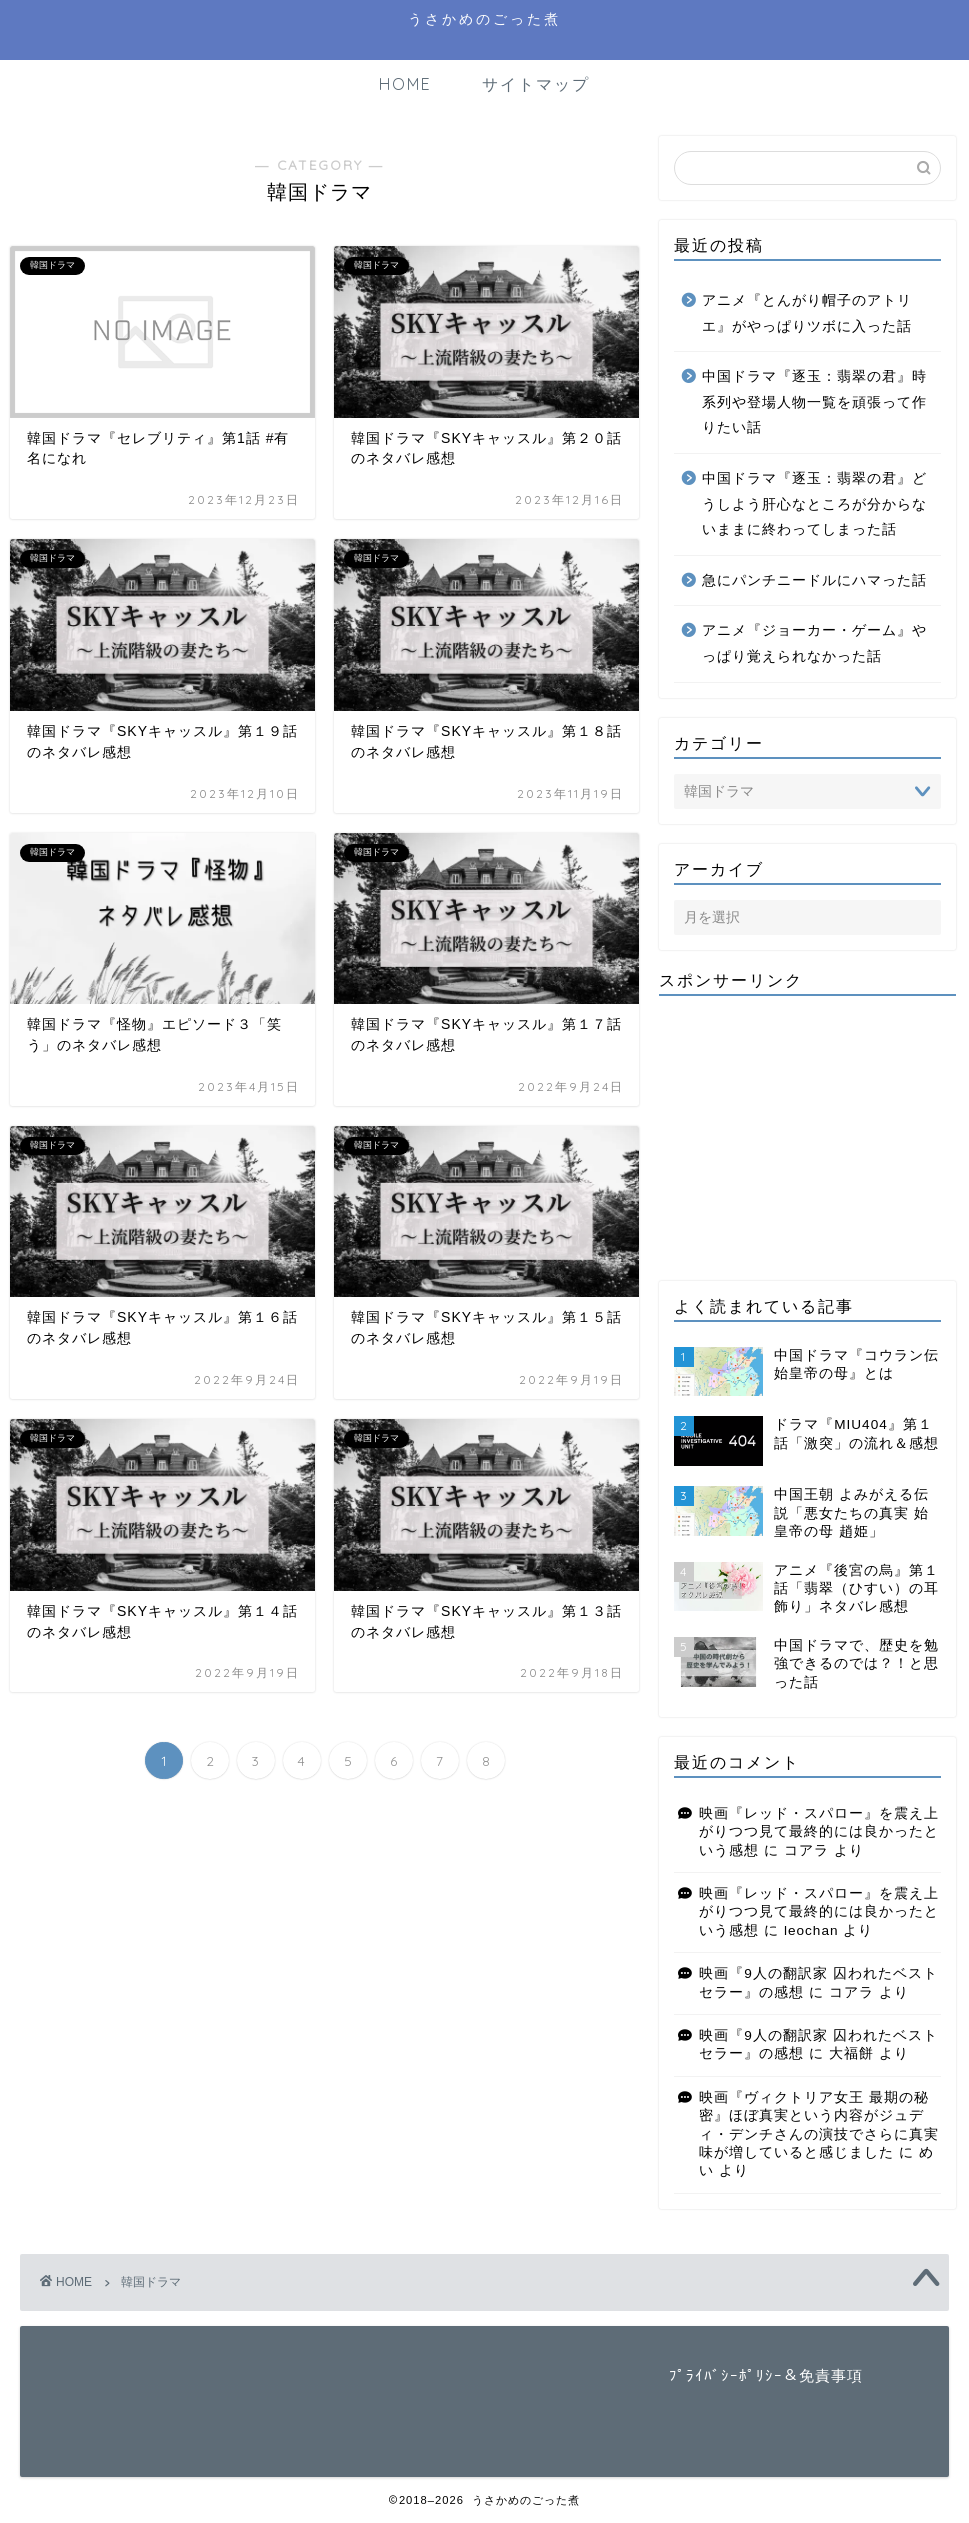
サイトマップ (536, 84)
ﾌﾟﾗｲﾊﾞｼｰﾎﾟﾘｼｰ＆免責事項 (766, 2375)
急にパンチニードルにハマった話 (814, 580)
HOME (405, 84)
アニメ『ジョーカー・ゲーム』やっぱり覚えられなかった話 (814, 643)
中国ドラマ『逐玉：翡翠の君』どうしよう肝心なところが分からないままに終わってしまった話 (814, 504)
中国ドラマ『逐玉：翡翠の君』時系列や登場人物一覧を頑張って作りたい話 (814, 402)
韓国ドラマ (151, 2282)
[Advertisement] (807, 1136)
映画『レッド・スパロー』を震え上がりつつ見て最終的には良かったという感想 (819, 1832)
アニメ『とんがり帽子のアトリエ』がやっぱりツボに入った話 (807, 313)
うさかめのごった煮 (484, 18)
